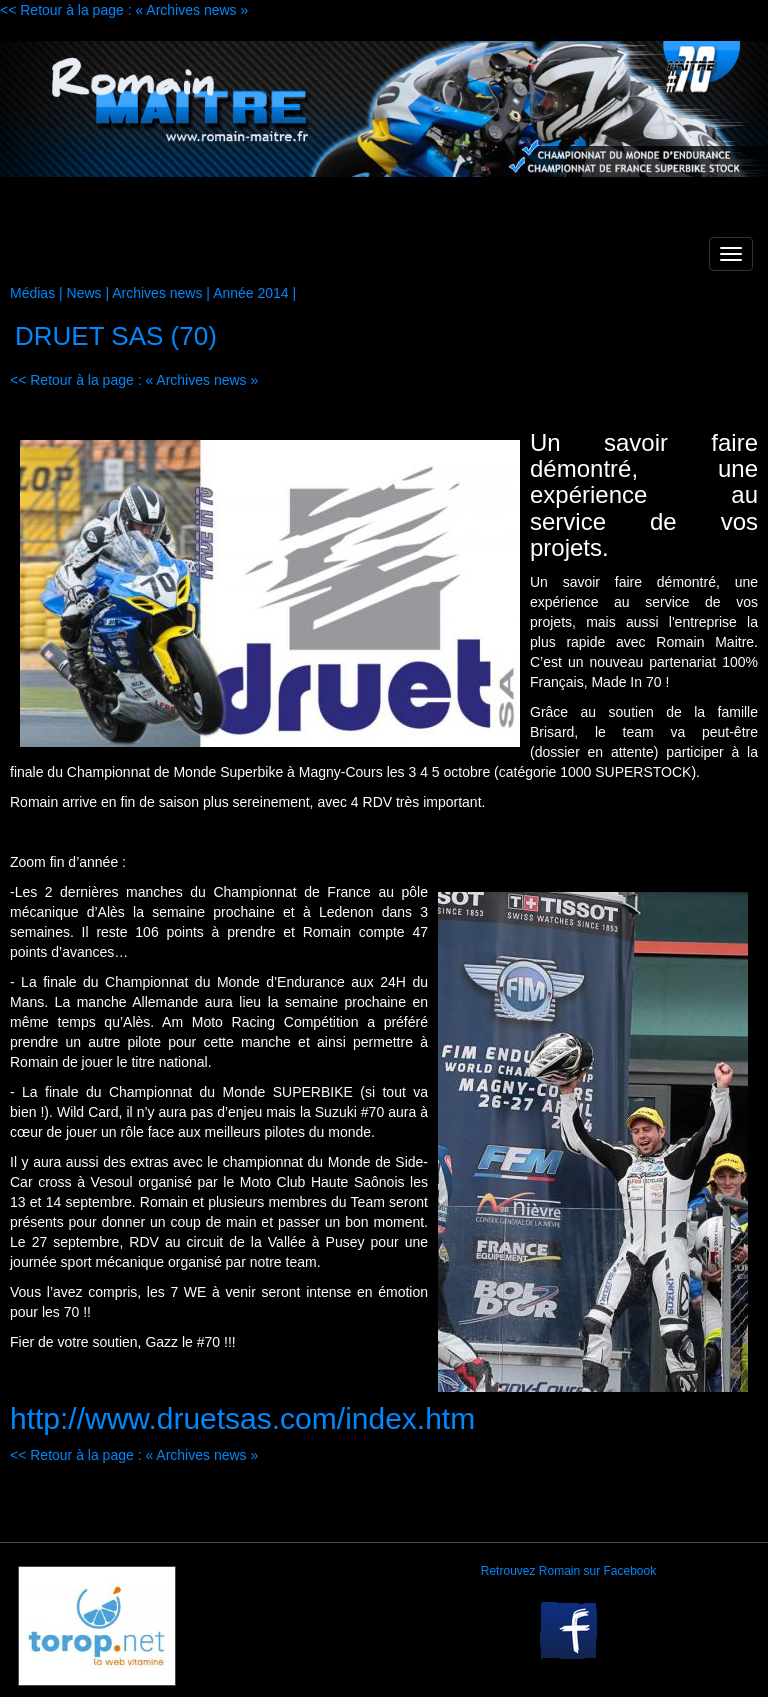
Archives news (157, 293)
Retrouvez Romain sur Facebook (568, 1571)
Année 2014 (251, 293)
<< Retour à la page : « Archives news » (124, 10)
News (84, 293)
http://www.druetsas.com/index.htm (242, 1418)
